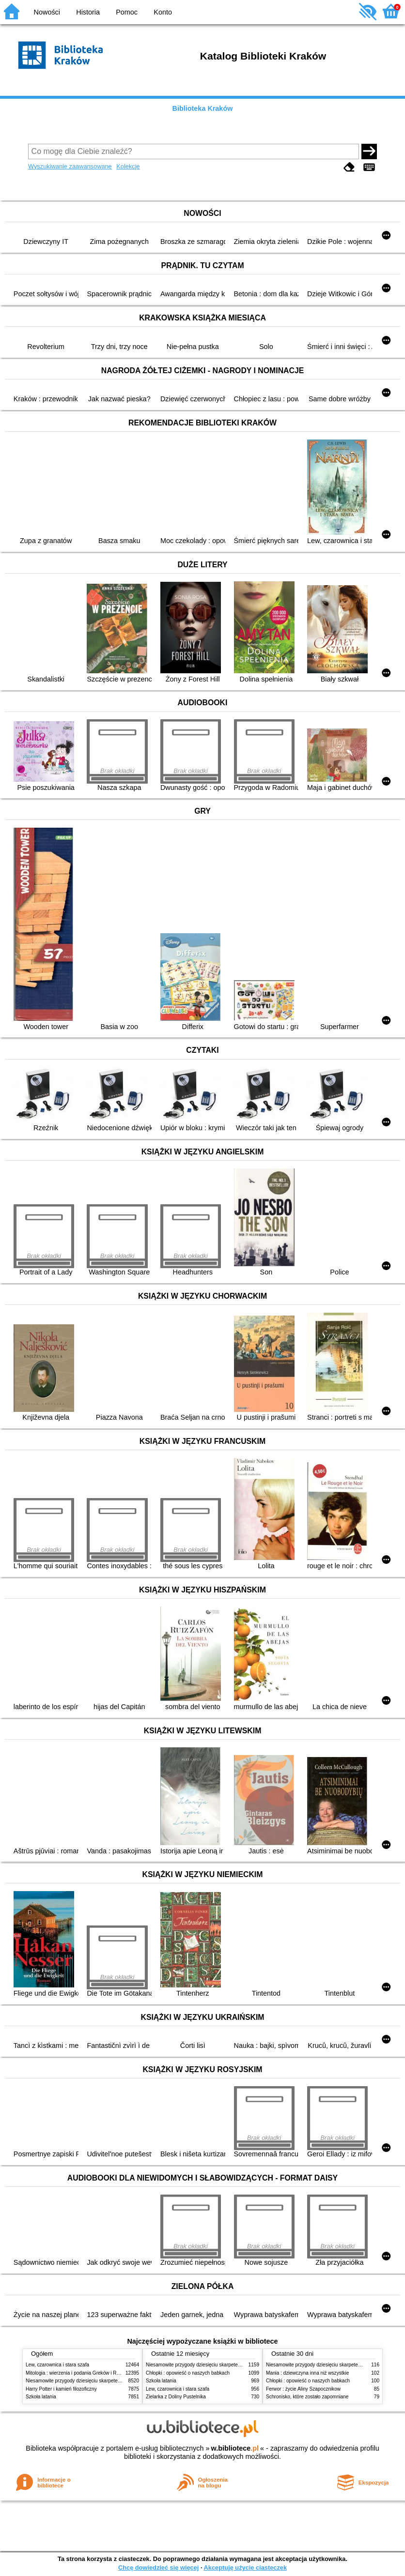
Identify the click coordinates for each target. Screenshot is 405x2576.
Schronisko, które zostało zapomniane (307, 2396)
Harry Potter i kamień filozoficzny (61, 2389)
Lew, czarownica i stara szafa (57, 2364)
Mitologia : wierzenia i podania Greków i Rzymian (79, 2373)
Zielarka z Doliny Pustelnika (176, 2396)
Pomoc (127, 12)
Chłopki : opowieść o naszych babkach (188, 2373)
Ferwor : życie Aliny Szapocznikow (303, 2389)
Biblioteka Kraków (202, 108)
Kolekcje (128, 166)
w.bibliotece (235, 2448)
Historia (88, 12)
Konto (163, 12)
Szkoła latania (41, 2396)
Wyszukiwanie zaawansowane (70, 166)
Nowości (47, 12)
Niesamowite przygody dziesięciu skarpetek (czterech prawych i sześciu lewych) (112, 2380)
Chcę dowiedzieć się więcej (158, 2567)
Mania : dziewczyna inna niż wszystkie (307, 2373)
